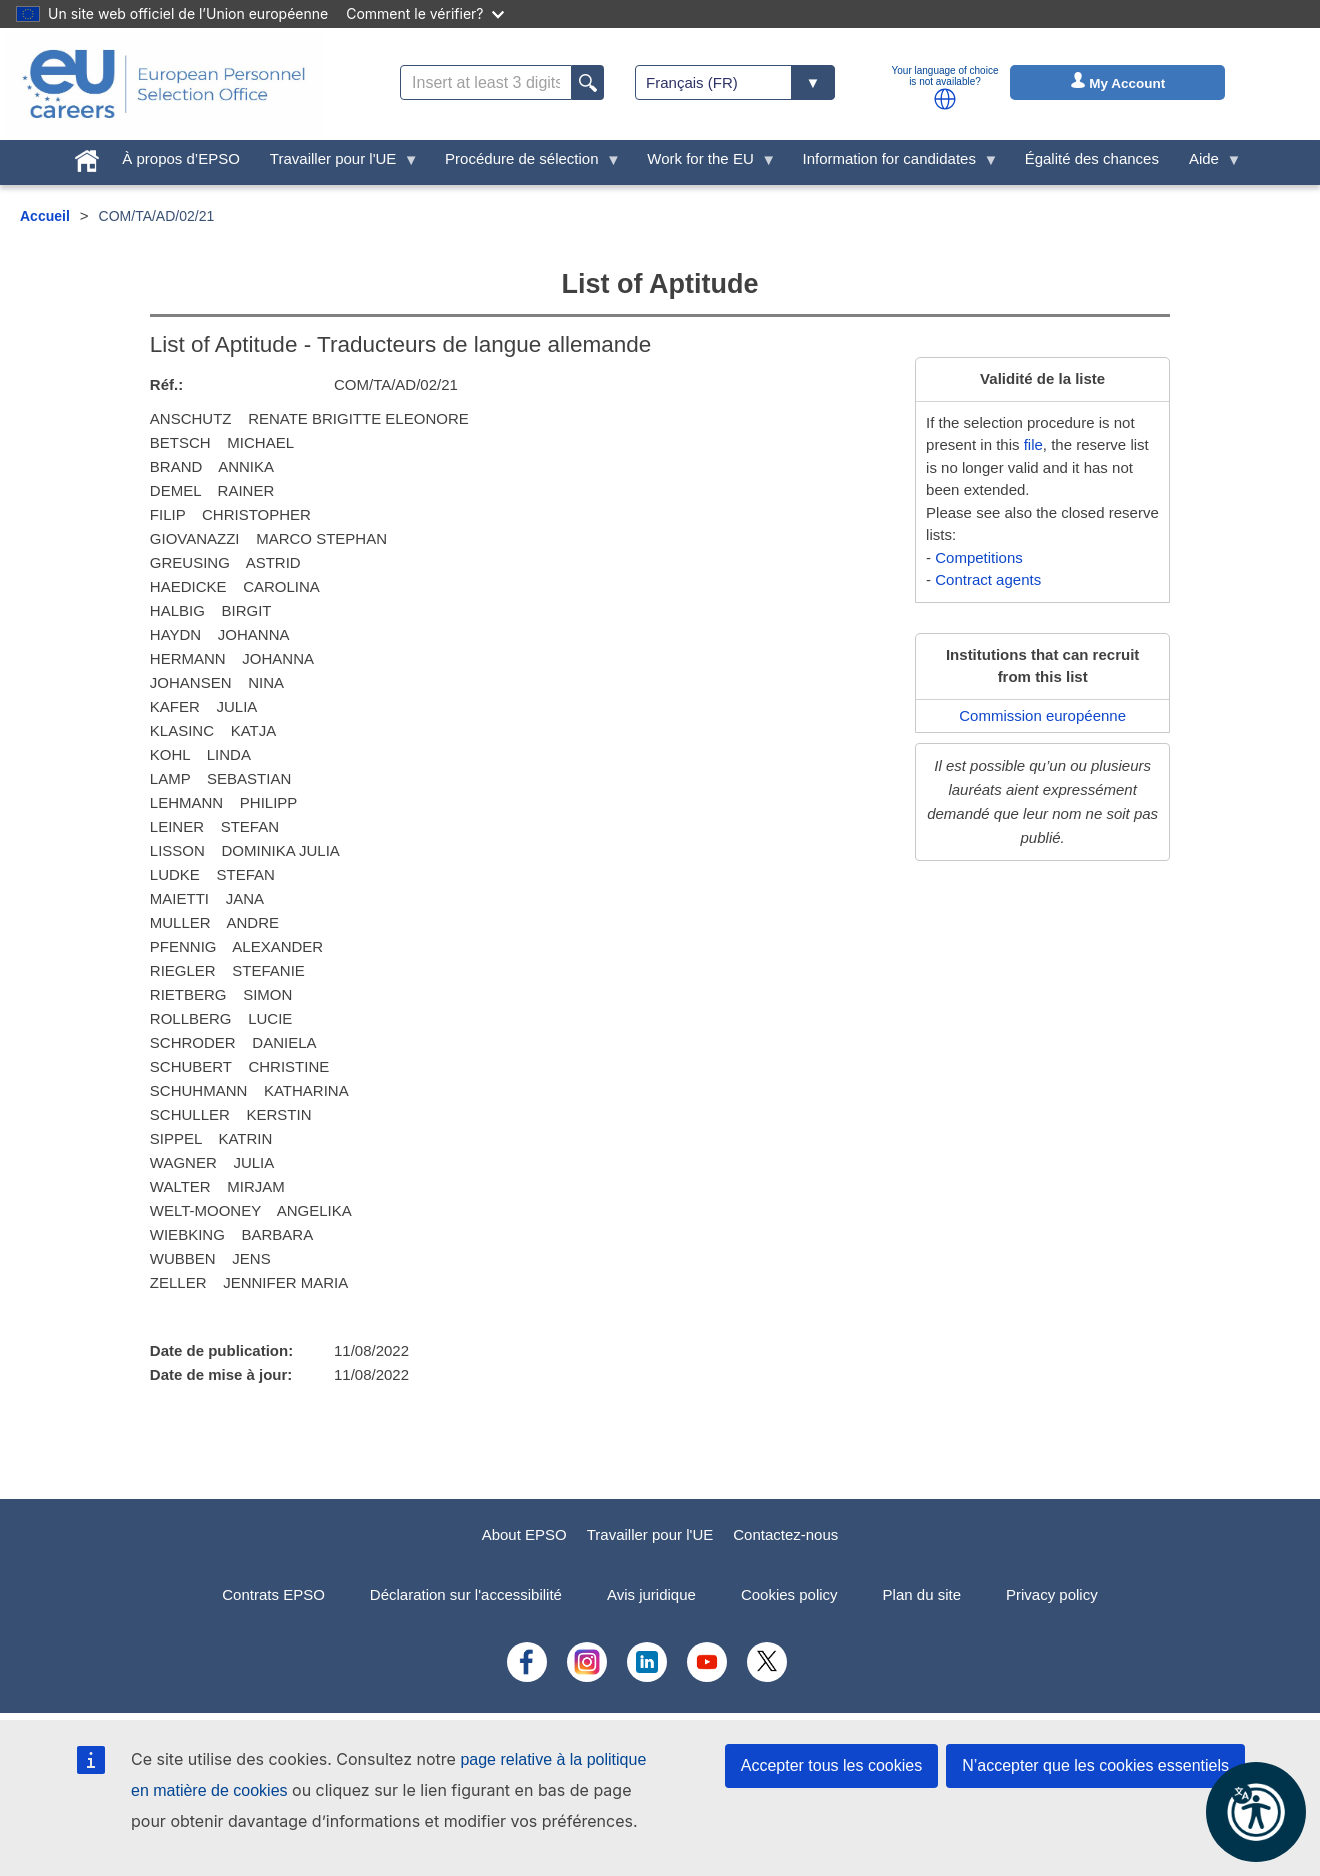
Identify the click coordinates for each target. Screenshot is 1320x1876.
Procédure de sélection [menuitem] (525, 163)
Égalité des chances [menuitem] (1092, 158)
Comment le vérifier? (424, 13)
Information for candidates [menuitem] (892, 163)
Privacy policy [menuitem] (1052, 1594)
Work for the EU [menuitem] (704, 163)
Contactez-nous (785, 1534)
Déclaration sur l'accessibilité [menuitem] (466, 1594)
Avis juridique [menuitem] (651, 1594)
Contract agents (988, 579)
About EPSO (524, 1534)
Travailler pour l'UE (650, 1534)
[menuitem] (87, 156)
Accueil (45, 216)
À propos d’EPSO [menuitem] (181, 158)
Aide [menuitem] (1208, 163)
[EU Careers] (164, 84)
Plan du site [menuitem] (922, 1594)
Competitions (979, 557)
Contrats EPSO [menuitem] (273, 1594)
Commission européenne (1042, 715)
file (1033, 444)
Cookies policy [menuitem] (789, 1594)
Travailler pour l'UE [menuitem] (337, 163)
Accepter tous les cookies (831, 1765)
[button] (945, 99)
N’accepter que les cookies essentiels (1095, 1765)
